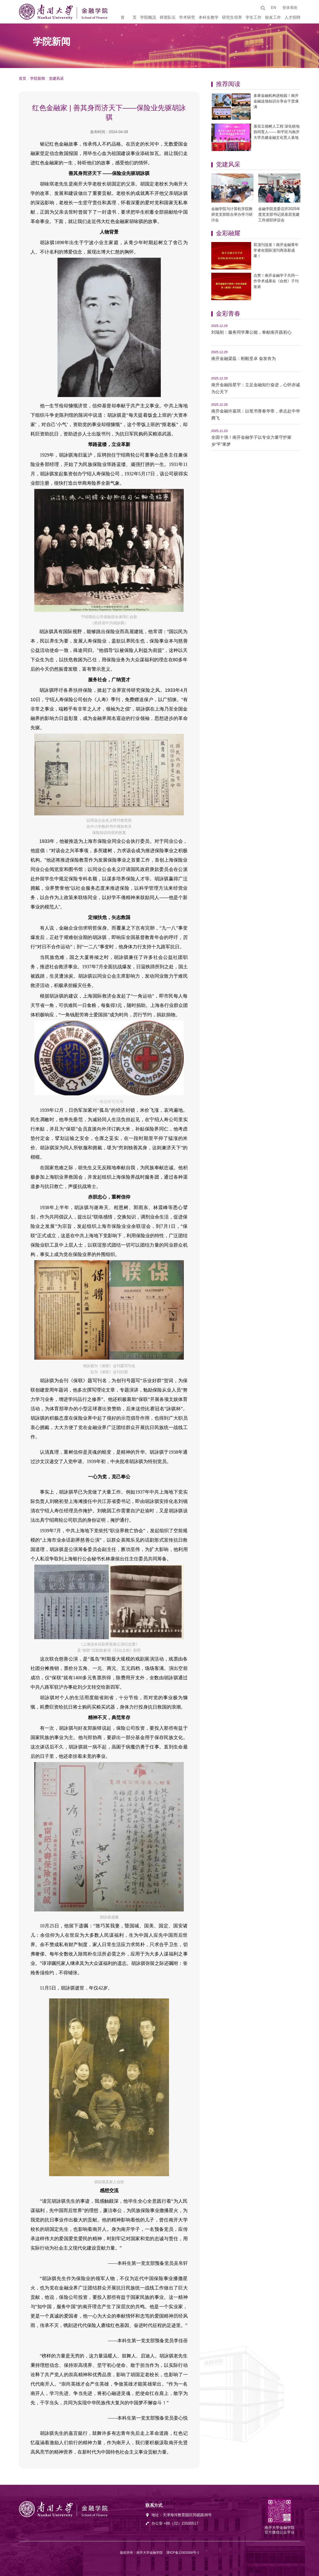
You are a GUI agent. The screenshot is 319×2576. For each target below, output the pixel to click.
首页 (22, 78)
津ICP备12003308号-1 (182, 2552)
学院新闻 (37, 78)
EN (273, 8)
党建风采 (56, 78)
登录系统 (289, 8)
